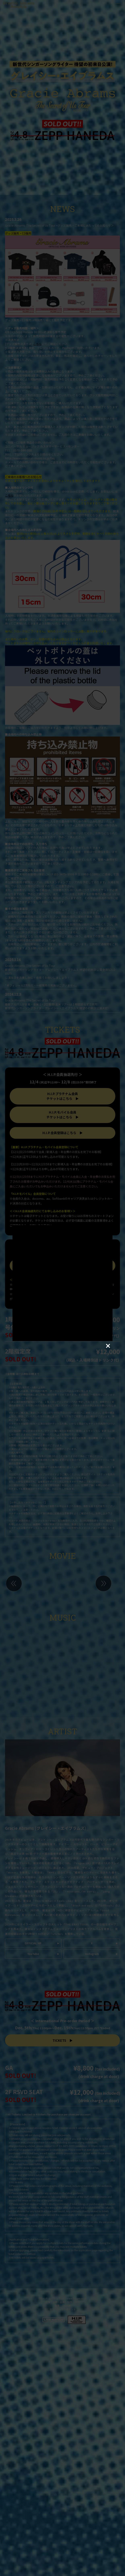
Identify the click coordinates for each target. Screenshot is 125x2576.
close (108, 1346)
